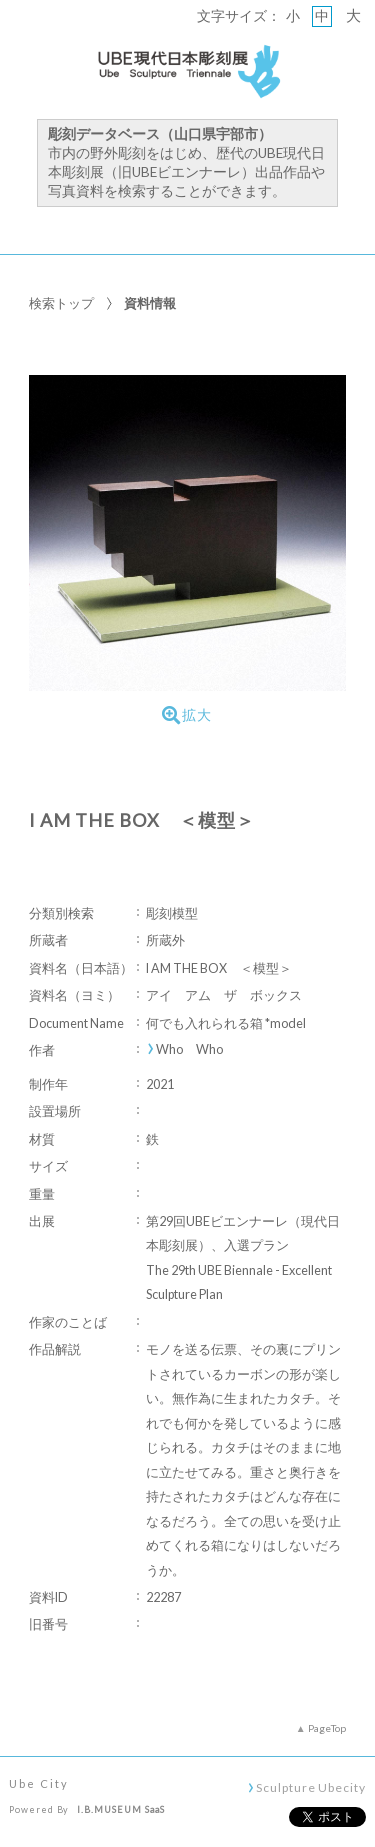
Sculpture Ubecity (310, 1787)
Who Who (189, 1049)
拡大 (187, 715)
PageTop (327, 1728)
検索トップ (61, 303)
